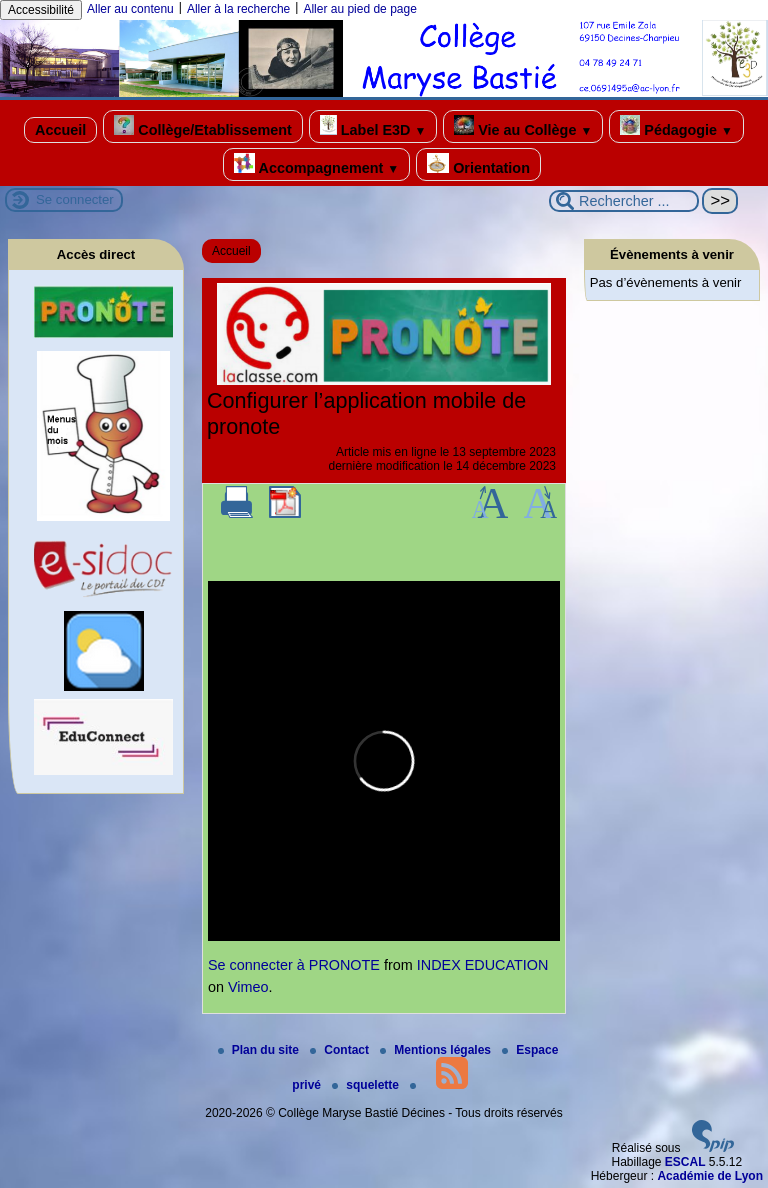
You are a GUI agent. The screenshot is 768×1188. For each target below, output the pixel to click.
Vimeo (248, 987)
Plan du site (260, 1050)
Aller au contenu (130, 9)
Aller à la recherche (238, 9)
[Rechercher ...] (624, 201)
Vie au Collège (523, 126)
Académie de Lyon (710, 1176)
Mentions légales (437, 1050)
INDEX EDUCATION (483, 965)
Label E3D (373, 126)
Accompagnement (316, 164)
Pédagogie (676, 126)
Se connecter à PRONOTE (294, 965)
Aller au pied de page (359, 9)
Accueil (60, 130)
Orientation (478, 164)
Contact (341, 1050)
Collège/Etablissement (203, 126)
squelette (367, 1085)
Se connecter (75, 199)
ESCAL (685, 1162)
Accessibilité (41, 10)
